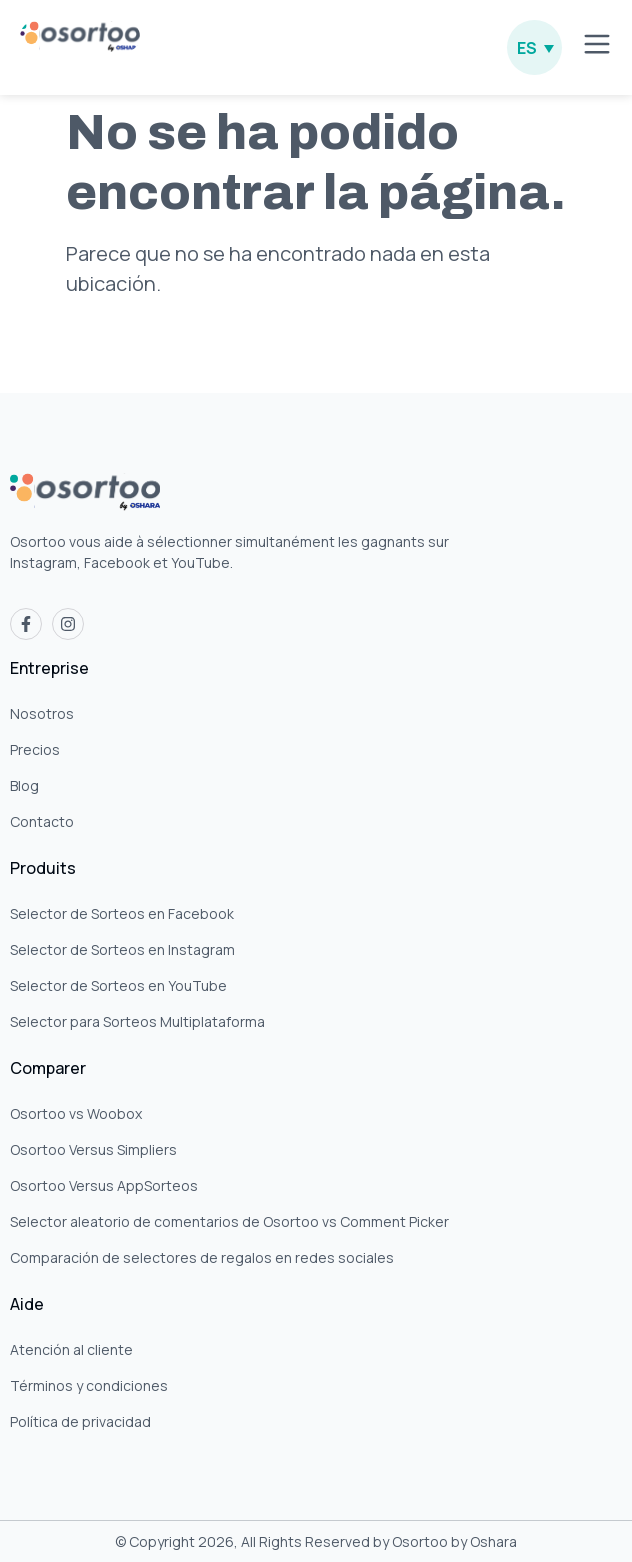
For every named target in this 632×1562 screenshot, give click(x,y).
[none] (534, 47)
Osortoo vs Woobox (76, 1113)
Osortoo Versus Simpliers (93, 1149)
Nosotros (42, 713)
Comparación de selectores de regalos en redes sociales (202, 1257)
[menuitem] (534, 47)
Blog (24, 785)
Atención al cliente (71, 1349)
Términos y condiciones (89, 1385)
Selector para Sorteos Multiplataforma (137, 1021)
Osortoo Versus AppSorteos (104, 1185)
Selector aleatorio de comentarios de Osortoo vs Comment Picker (229, 1221)
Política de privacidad (80, 1421)
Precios (35, 749)
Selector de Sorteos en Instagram (122, 949)
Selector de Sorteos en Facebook (122, 913)
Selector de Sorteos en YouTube (118, 985)
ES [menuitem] (527, 48)
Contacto (42, 821)
